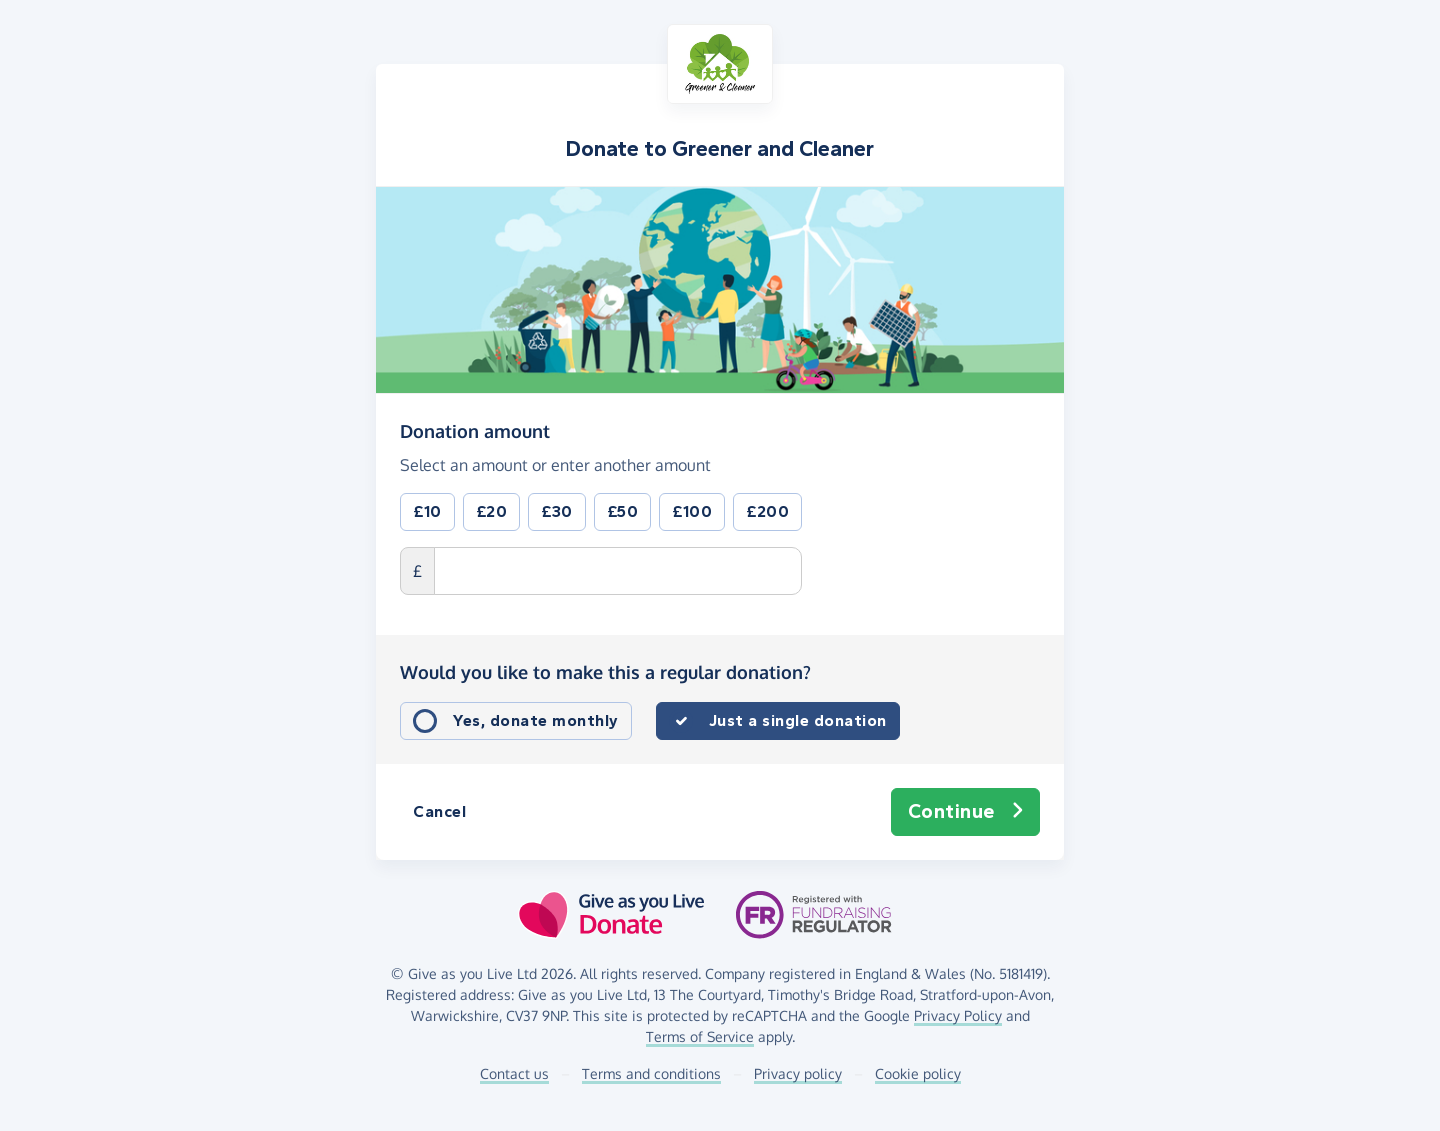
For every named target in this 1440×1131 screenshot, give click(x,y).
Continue (966, 812)
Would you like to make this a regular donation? (605, 672)
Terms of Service (700, 1036)
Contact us (514, 1073)
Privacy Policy (958, 1015)
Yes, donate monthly (536, 720)
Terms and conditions (651, 1073)
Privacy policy (798, 1073)
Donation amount (475, 430)
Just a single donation (798, 720)
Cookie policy (918, 1073)
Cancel (439, 811)
